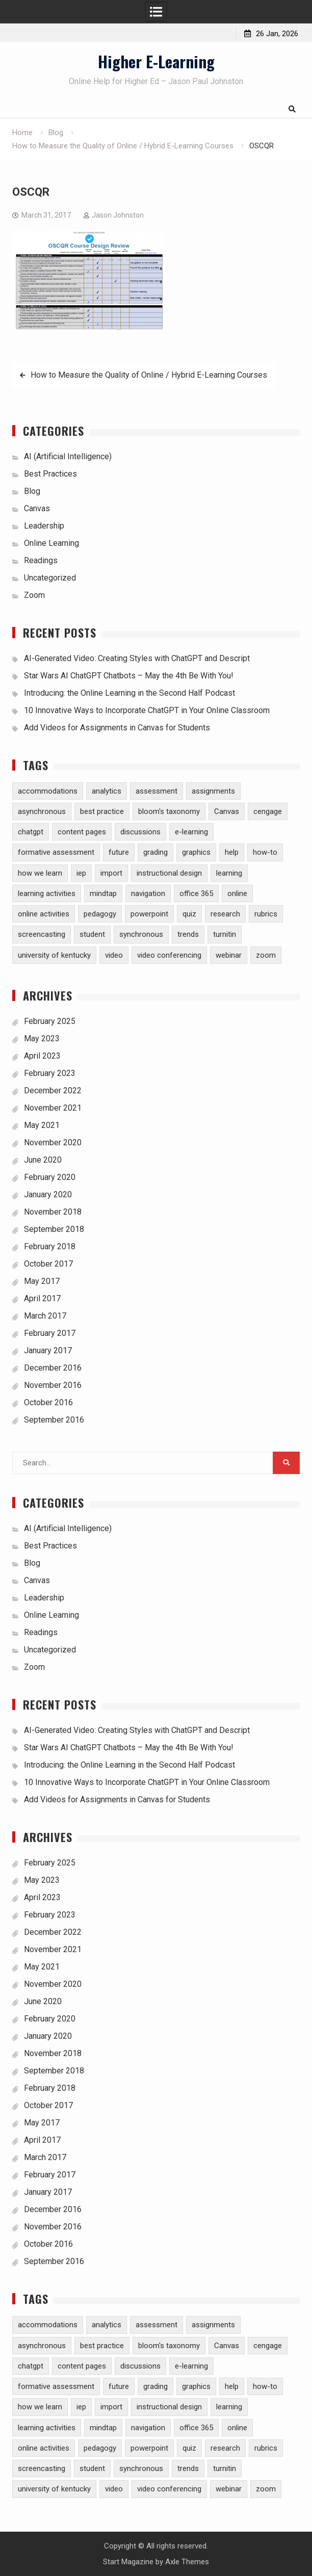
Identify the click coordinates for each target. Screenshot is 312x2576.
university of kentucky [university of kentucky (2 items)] (54, 955)
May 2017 (42, 1281)
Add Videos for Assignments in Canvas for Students (117, 727)
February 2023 (49, 1073)
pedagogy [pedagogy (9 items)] (100, 913)
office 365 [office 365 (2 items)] (196, 893)
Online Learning (51, 543)
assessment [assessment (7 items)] (156, 791)
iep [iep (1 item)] (81, 873)
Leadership (44, 526)
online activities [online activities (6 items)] (43, 913)
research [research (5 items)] (225, 913)
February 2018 (49, 1246)
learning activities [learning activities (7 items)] (46, 893)
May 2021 (42, 1125)
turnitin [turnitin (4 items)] (224, 934)
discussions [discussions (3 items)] (140, 831)
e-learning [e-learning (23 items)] (191, 831)
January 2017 (48, 1350)
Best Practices (50, 474)
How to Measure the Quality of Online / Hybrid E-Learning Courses (149, 375)
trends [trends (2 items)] (188, 934)
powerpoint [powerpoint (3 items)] (149, 913)
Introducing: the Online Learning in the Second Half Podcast (129, 693)
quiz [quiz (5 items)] (189, 913)
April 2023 (42, 1056)
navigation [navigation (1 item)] (148, 893)
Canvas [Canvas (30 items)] (226, 811)
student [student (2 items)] (92, 934)
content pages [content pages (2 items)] (82, 831)
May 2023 (42, 1038)
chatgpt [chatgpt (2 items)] (30, 831)
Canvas (37, 508)
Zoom (34, 595)
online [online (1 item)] (237, 893)
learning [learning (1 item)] (229, 873)
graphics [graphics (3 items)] (196, 852)
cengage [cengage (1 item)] (267, 811)
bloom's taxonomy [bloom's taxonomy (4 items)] (169, 811)
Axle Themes (187, 2561)
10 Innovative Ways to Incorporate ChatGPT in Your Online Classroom (147, 710)
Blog (32, 491)
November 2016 (53, 1385)
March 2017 (45, 1316)
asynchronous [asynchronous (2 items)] (42, 811)
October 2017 (48, 1264)
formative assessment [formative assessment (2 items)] (56, 852)
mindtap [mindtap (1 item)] (103, 893)
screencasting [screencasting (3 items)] (41, 934)
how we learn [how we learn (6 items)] (40, 873)
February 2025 (49, 1021)
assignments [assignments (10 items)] (213, 791)
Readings (41, 560)
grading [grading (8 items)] (155, 852)
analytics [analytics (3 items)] (106, 791)
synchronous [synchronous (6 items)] (141, 934)
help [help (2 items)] (232, 852)
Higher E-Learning (156, 61)
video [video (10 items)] (114, 955)
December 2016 (53, 1368)
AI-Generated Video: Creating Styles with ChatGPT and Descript (137, 658)
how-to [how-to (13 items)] (265, 852)
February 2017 (49, 1333)
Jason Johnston (118, 215)
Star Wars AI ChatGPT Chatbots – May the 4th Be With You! (128, 675)
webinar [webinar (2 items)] (229, 955)
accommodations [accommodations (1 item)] (47, 791)
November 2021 (53, 1108)
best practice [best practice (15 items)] (102, 811)
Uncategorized (50, 578)
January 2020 (48, 1194)
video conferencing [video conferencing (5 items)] (169, 955)
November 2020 (53, 1142)
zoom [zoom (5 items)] (266, 955)
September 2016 (54, 1420)
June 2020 (43, 1160)
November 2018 (53, 1212)
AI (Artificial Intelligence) (68, 456)
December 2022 (53, 1090)
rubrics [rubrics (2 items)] (265, 913)
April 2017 (42, 1298)
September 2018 (54, 1229)
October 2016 (48, 1402)
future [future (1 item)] (119, 852)
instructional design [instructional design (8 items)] (169, 873)
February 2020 (49, 1177)
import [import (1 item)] (111, 873)
